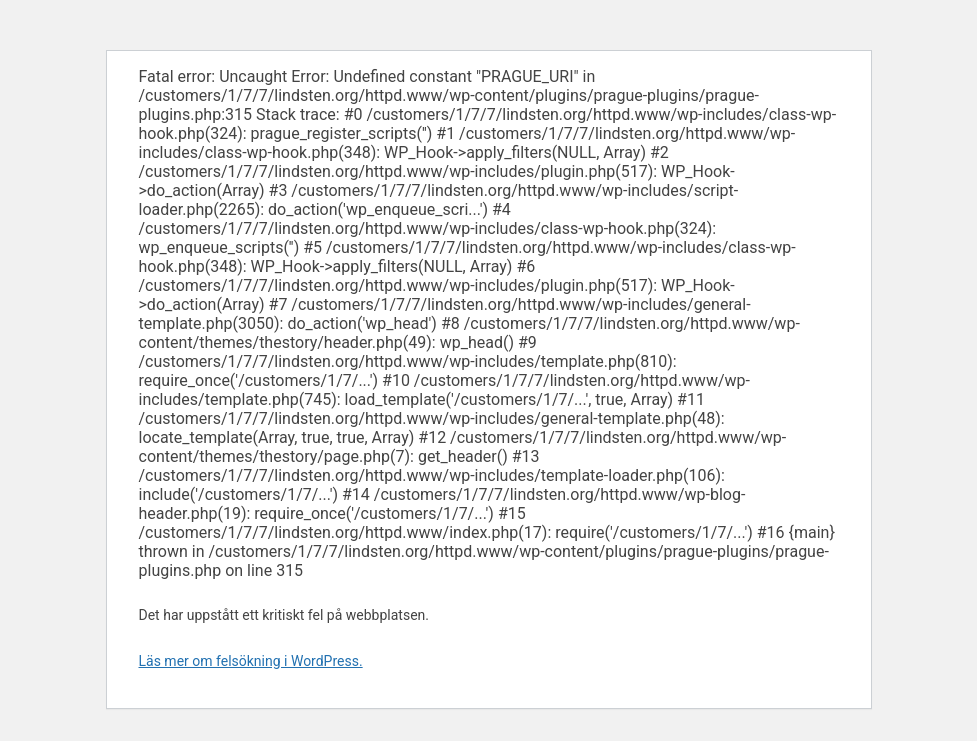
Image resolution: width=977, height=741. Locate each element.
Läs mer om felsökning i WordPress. (251, 661)
